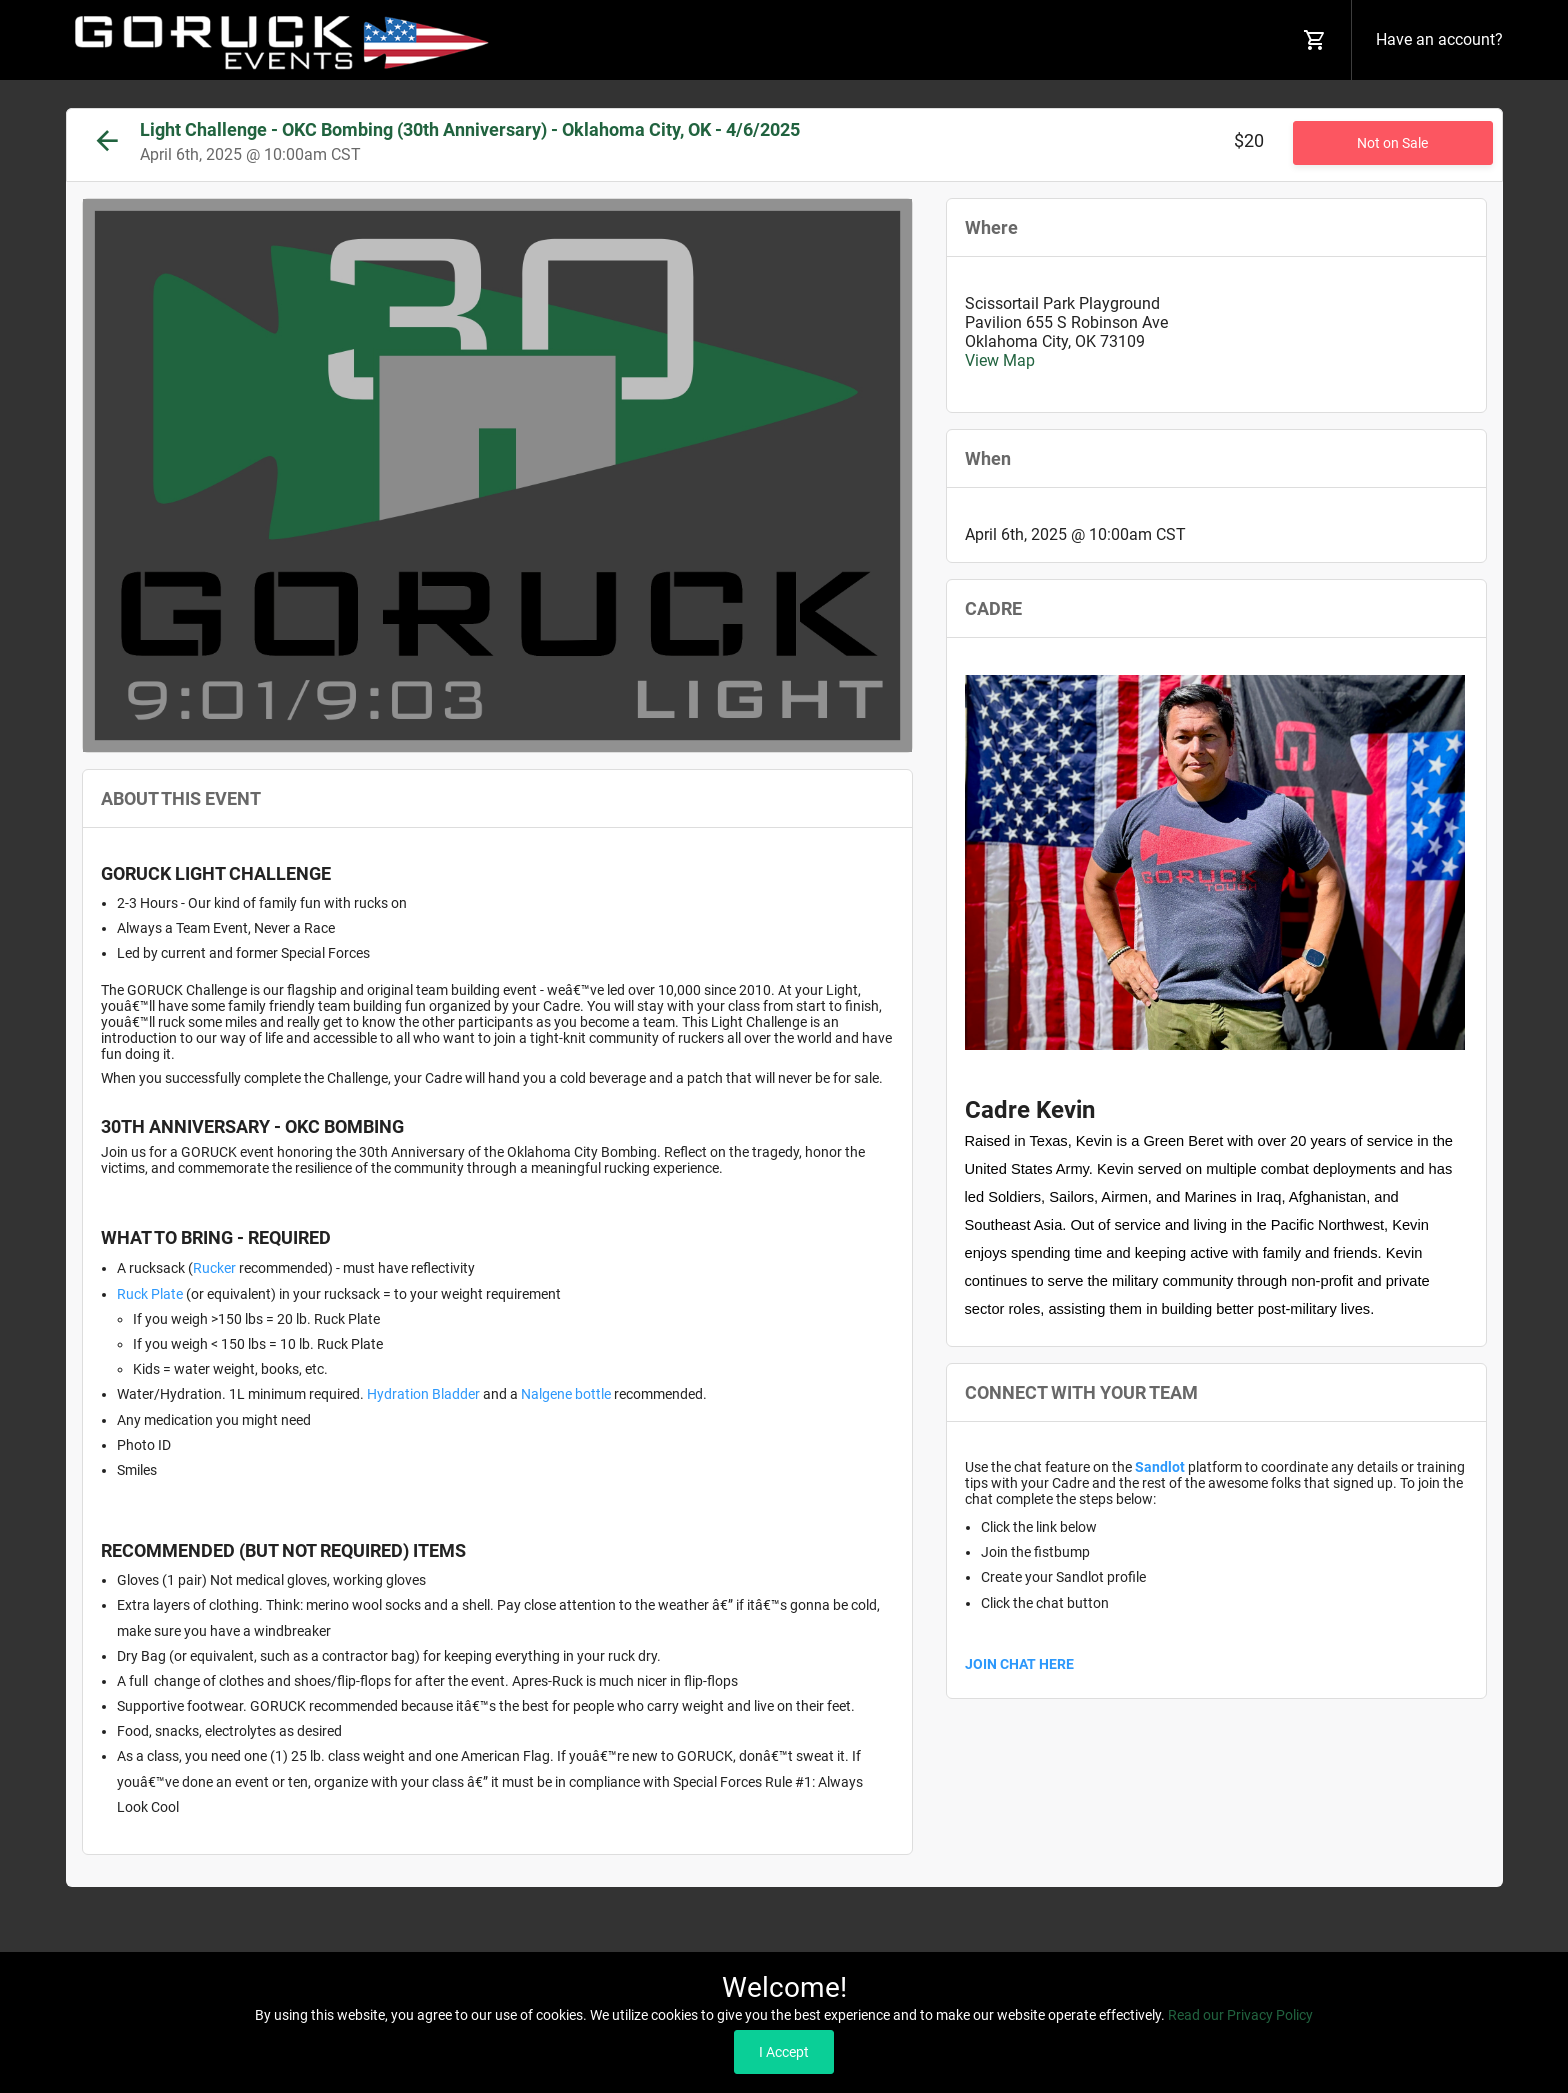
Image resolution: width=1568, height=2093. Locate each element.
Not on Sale (1392, 143)
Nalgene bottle (566, 1394)
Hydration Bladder (425, 1394)
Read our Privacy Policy (1240, 2015)
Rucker (214, 1268)
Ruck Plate (150, 1294)
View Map (1000, 360)
